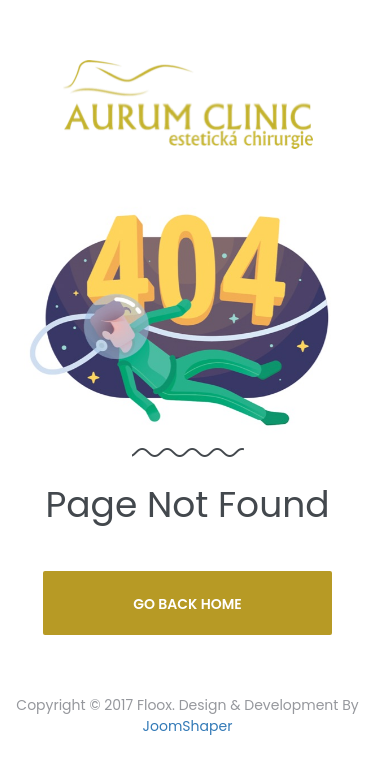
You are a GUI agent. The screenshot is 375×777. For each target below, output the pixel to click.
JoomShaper (188, 726)
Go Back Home (187, 604)
